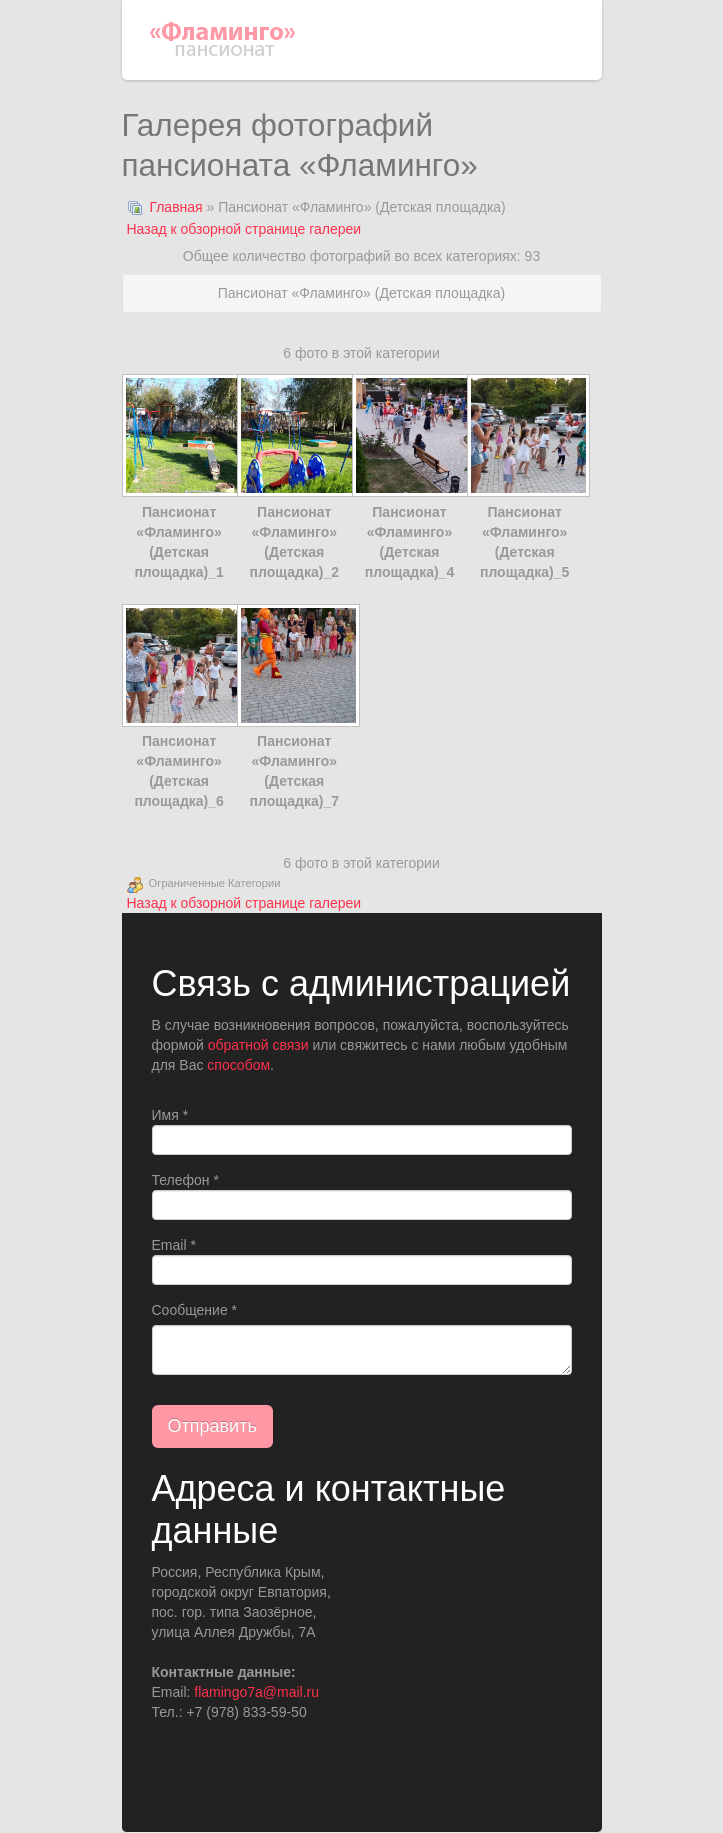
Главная (175, 207)
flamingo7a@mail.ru (256, 1692)
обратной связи (258, 1045)
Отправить (212, 1426)
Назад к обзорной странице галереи (244, 229)
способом (238, 1065)
